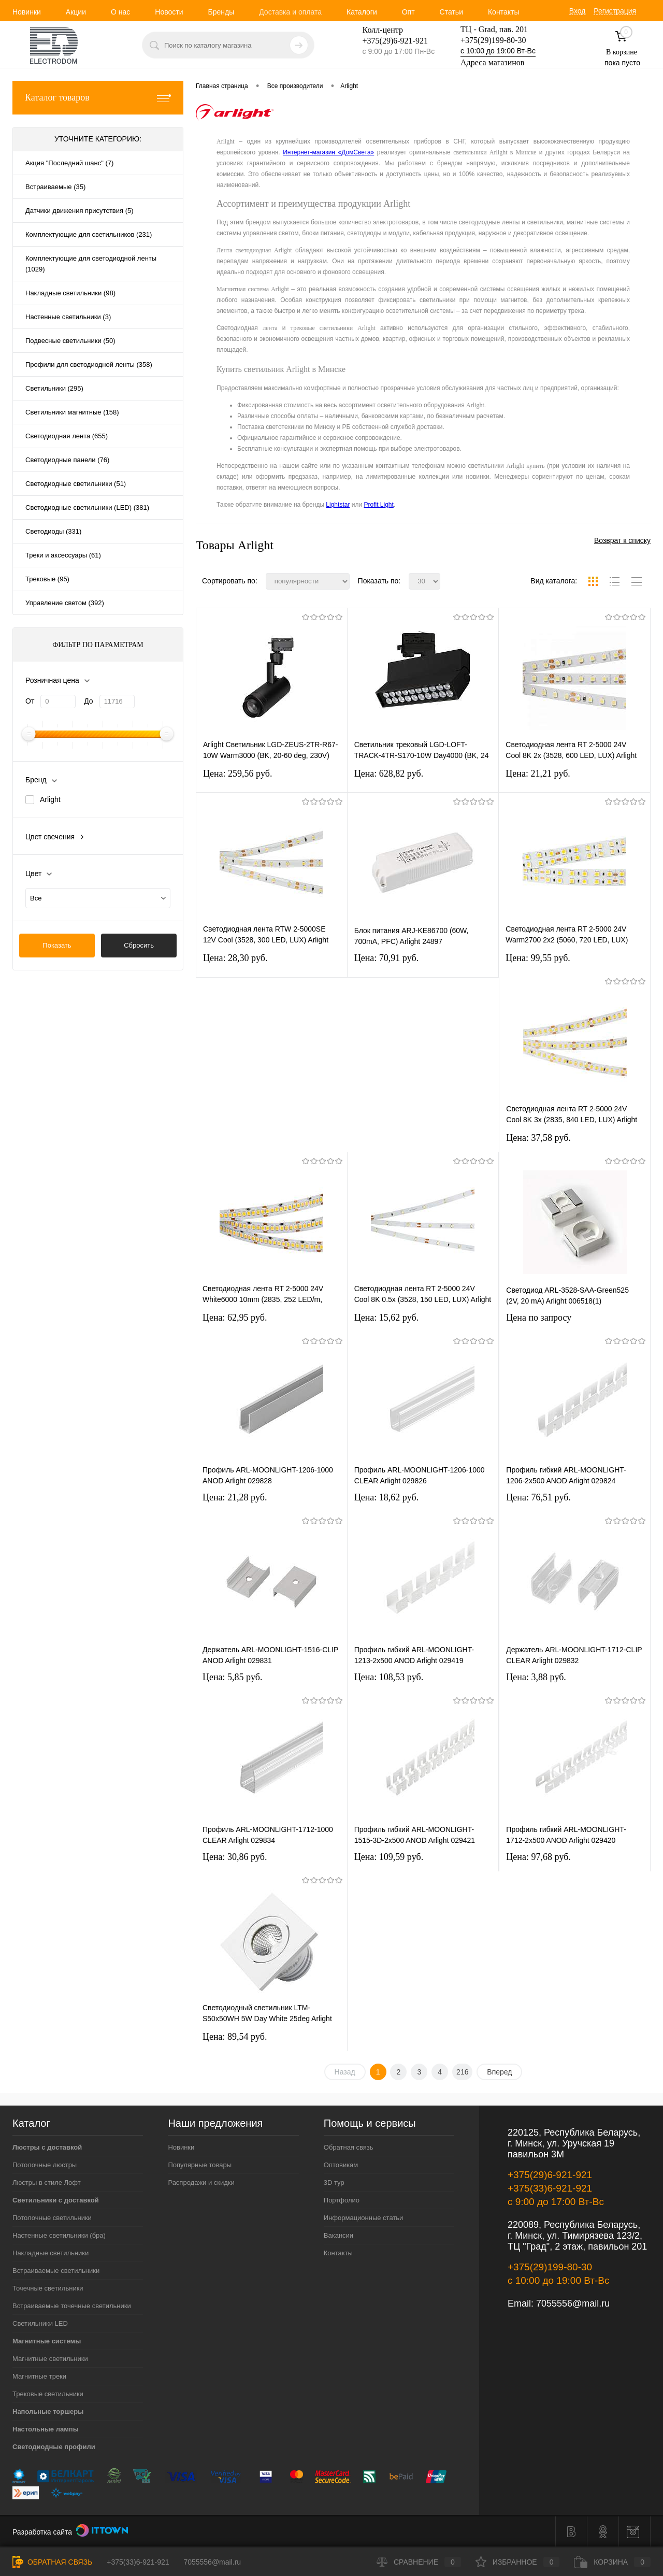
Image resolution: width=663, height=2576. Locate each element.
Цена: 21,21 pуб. (538, 773)
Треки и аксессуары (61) (63, 555)
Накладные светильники (50, 2253)
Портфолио (341, 2200)
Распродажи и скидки (201, 2182)
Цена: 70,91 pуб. (386, 958)
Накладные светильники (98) (70, 293)
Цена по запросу (538, 1317)
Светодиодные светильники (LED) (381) (87, 507)
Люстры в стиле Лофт (46, 2182)
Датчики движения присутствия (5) (79, 210)
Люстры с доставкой (47, 2147)
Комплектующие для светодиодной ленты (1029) (90, 263)
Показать (56, 945)
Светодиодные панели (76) (67, 460)
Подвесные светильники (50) (70, 341)
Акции (76, 12)
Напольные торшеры (47, 2411)
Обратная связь (348, 2147)
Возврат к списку (622, 540)
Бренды (221, 12)
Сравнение (419, 2562)
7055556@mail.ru (573, 2303)
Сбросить (139, 945)
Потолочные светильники (52, 2218)
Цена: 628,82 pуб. (389, 773)
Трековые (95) (47, 579)
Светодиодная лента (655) (66, 436)
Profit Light (378, 504)
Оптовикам (341, 2165)
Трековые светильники (47, 2394)
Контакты (503, 12)
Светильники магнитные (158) (72, 412)
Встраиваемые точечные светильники (71, 2306)
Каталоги (362, 12)
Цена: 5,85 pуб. (233, 1677)
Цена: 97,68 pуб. (538, 1857)
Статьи (451, 12)
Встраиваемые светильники (55, 2270)
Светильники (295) (54, 388)
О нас (120, 12)
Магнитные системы (46, 2341)
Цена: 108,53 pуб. (389, 1677)
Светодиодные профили (53, 2447)
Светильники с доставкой (55, 2200)
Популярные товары (200, 2165)
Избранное (517, 2562)
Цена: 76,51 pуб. (538, 1497)
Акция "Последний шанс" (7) (69, 163)
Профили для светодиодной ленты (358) (88, 364)
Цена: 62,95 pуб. (235, 1317)
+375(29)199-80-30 (493, 40)
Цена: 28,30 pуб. (235, 958)
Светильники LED (40, 2323)
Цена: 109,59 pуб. (389, 1857)
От (29, 701)
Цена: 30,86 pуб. (235, 1857)
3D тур (334, 2182)
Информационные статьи (363, 2218)
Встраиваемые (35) (55, 187)
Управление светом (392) (64, 603)
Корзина (612, 2562)
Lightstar (338, 504)
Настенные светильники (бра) (59, 2235)
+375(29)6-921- (389, 40)
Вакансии (338, 2235)
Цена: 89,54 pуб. (235, 2036)
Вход (577, 11)
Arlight (50, 799)
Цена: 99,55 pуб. (538, 958)
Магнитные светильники (50, 2359)
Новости (169, 12)
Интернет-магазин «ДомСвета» (328, 152)
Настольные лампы (45, 2429)
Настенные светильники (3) (68, 317)
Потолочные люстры (44, 2165)
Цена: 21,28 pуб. (235, 1497)
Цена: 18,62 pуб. (386, 1497)
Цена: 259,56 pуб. (237, 773)
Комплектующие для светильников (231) (88, 234)
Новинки (26, 12)
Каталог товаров (98, 98)
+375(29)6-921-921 (550, 2174)
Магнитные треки (39, 2376)
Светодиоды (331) (53, 531)
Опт (408, 12)
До (88, 701)
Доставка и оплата (290, 12)
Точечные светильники (47, 2288)
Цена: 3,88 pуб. (536, 1677)
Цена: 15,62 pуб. (386, 1317)
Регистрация (615, 11)
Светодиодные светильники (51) (75, 484)
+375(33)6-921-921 (550, 2188)
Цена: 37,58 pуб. (538, 1138)
